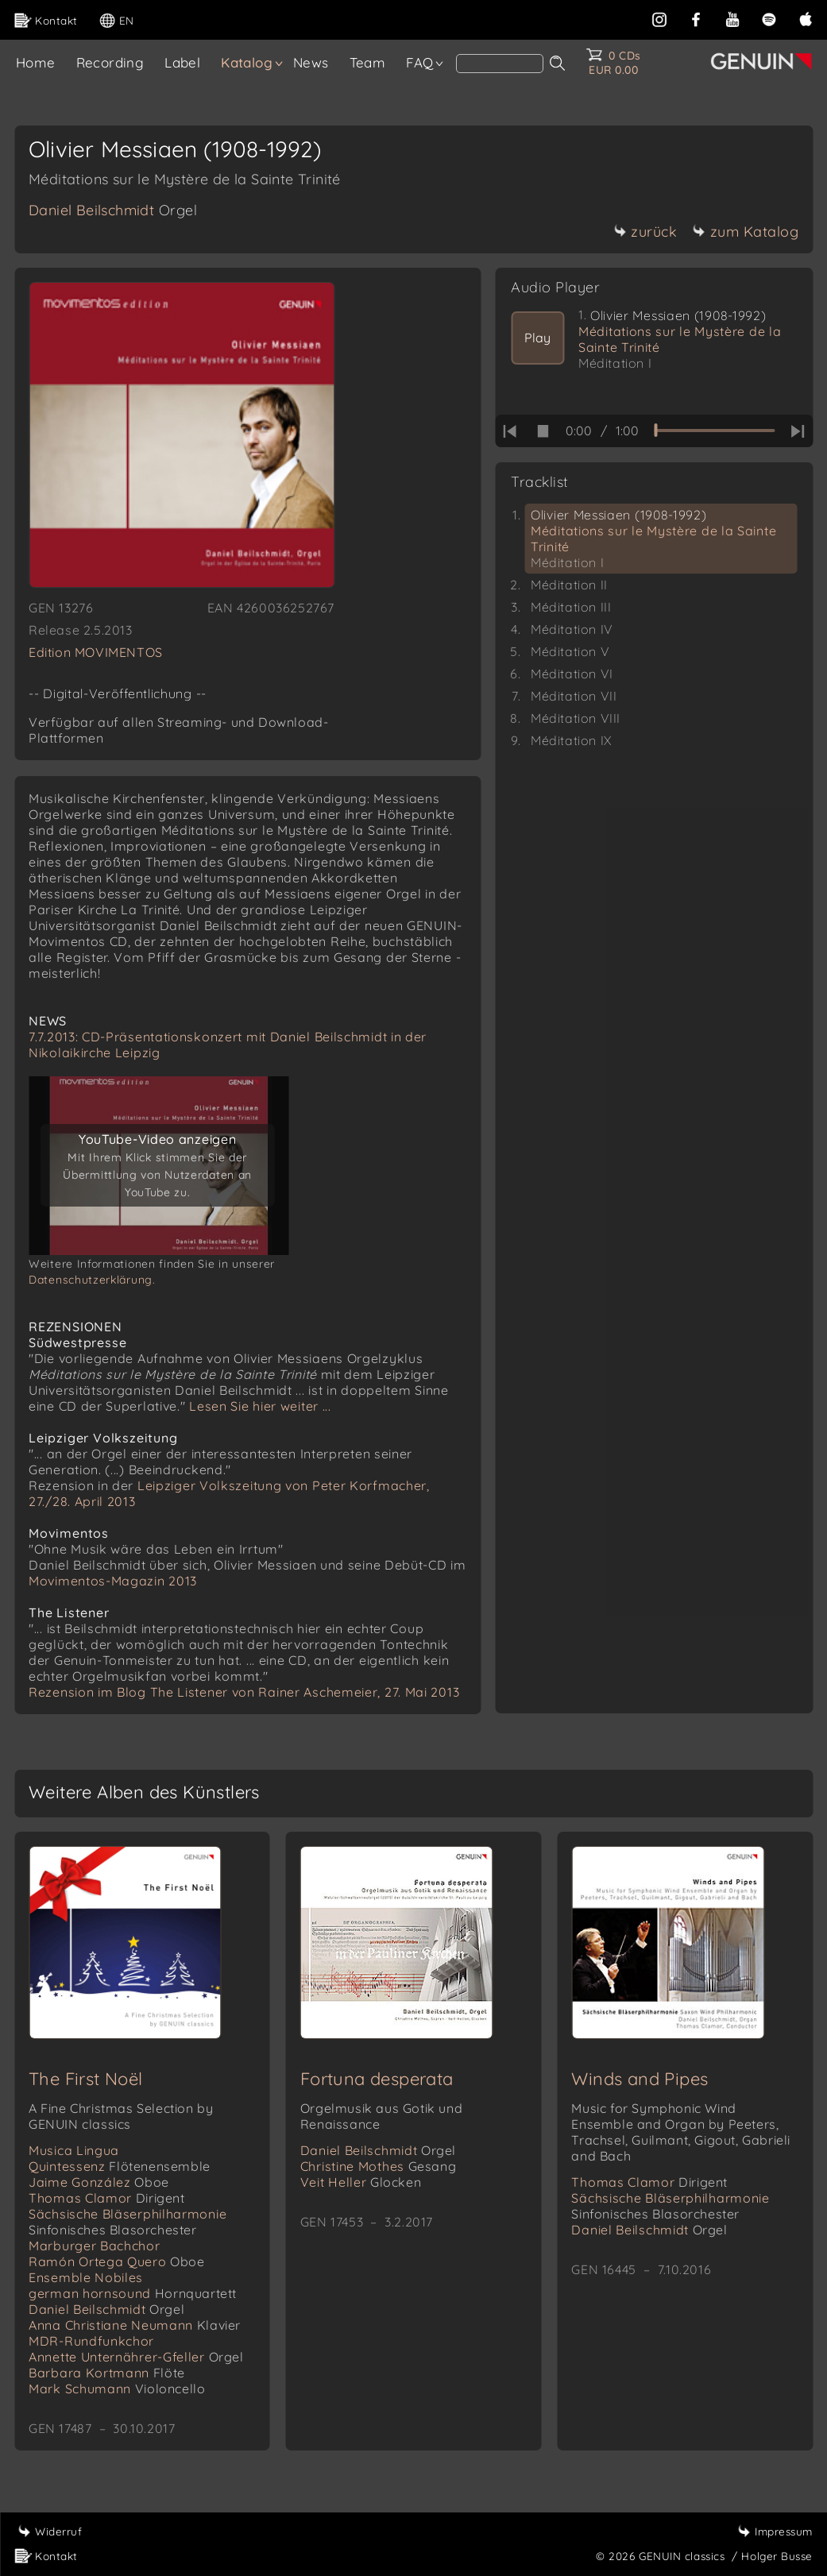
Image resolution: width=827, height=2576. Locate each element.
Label (182, 62)
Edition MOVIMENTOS (96, 652)
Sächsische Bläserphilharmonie (127, 2222)
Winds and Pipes (639, 2079)
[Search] (499, 63)
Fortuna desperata (377, 2079)
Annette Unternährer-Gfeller (136, 2357)
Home (36, 62)
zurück (645, 231)
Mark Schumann (117, 2388)
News (311, 62)
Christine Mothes (378, 2166)
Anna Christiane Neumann (135, 2325)
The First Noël (86, 2079)
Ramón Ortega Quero (117, 2261)
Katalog (246, 62)
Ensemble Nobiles (86, 2277)
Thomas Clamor (107, 2198)
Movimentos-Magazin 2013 (113, 1581)
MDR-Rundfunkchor (91, 2341)
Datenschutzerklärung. (92, 1280)
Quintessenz (120, 2166)
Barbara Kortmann (107, 2373)
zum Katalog (746, 231)
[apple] (805, 18)
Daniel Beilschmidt (113, 210)
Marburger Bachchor (94, 2246)
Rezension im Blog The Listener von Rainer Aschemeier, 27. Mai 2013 (244, 1692)
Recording (110, 62)
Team (368, 62)
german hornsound (133, 2293)
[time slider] (714, 430)
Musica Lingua (74, 2150)
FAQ (419, 62)
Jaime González (99, 2182)
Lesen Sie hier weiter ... (260, 1406)
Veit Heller (361, 2182)
